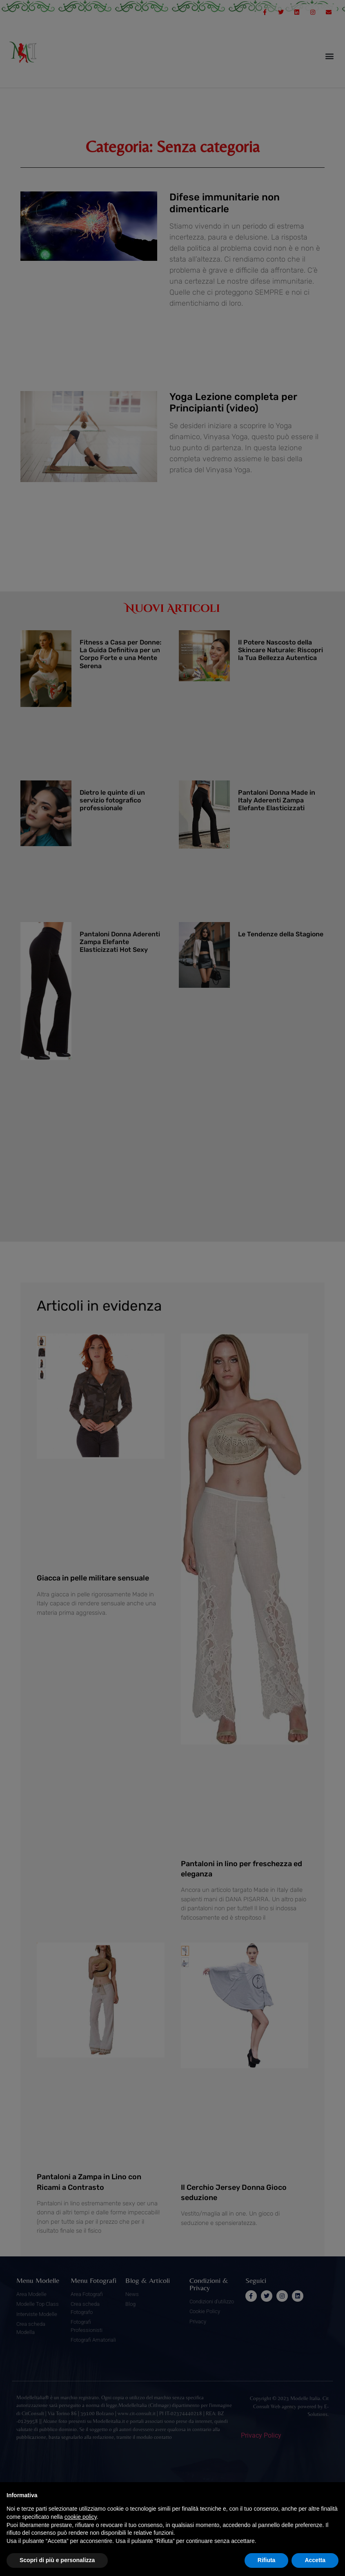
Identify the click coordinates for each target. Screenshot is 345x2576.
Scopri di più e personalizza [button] (57, 2560)
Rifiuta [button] (267, 2560)
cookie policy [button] (81, 2517)
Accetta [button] (315, 2560)
